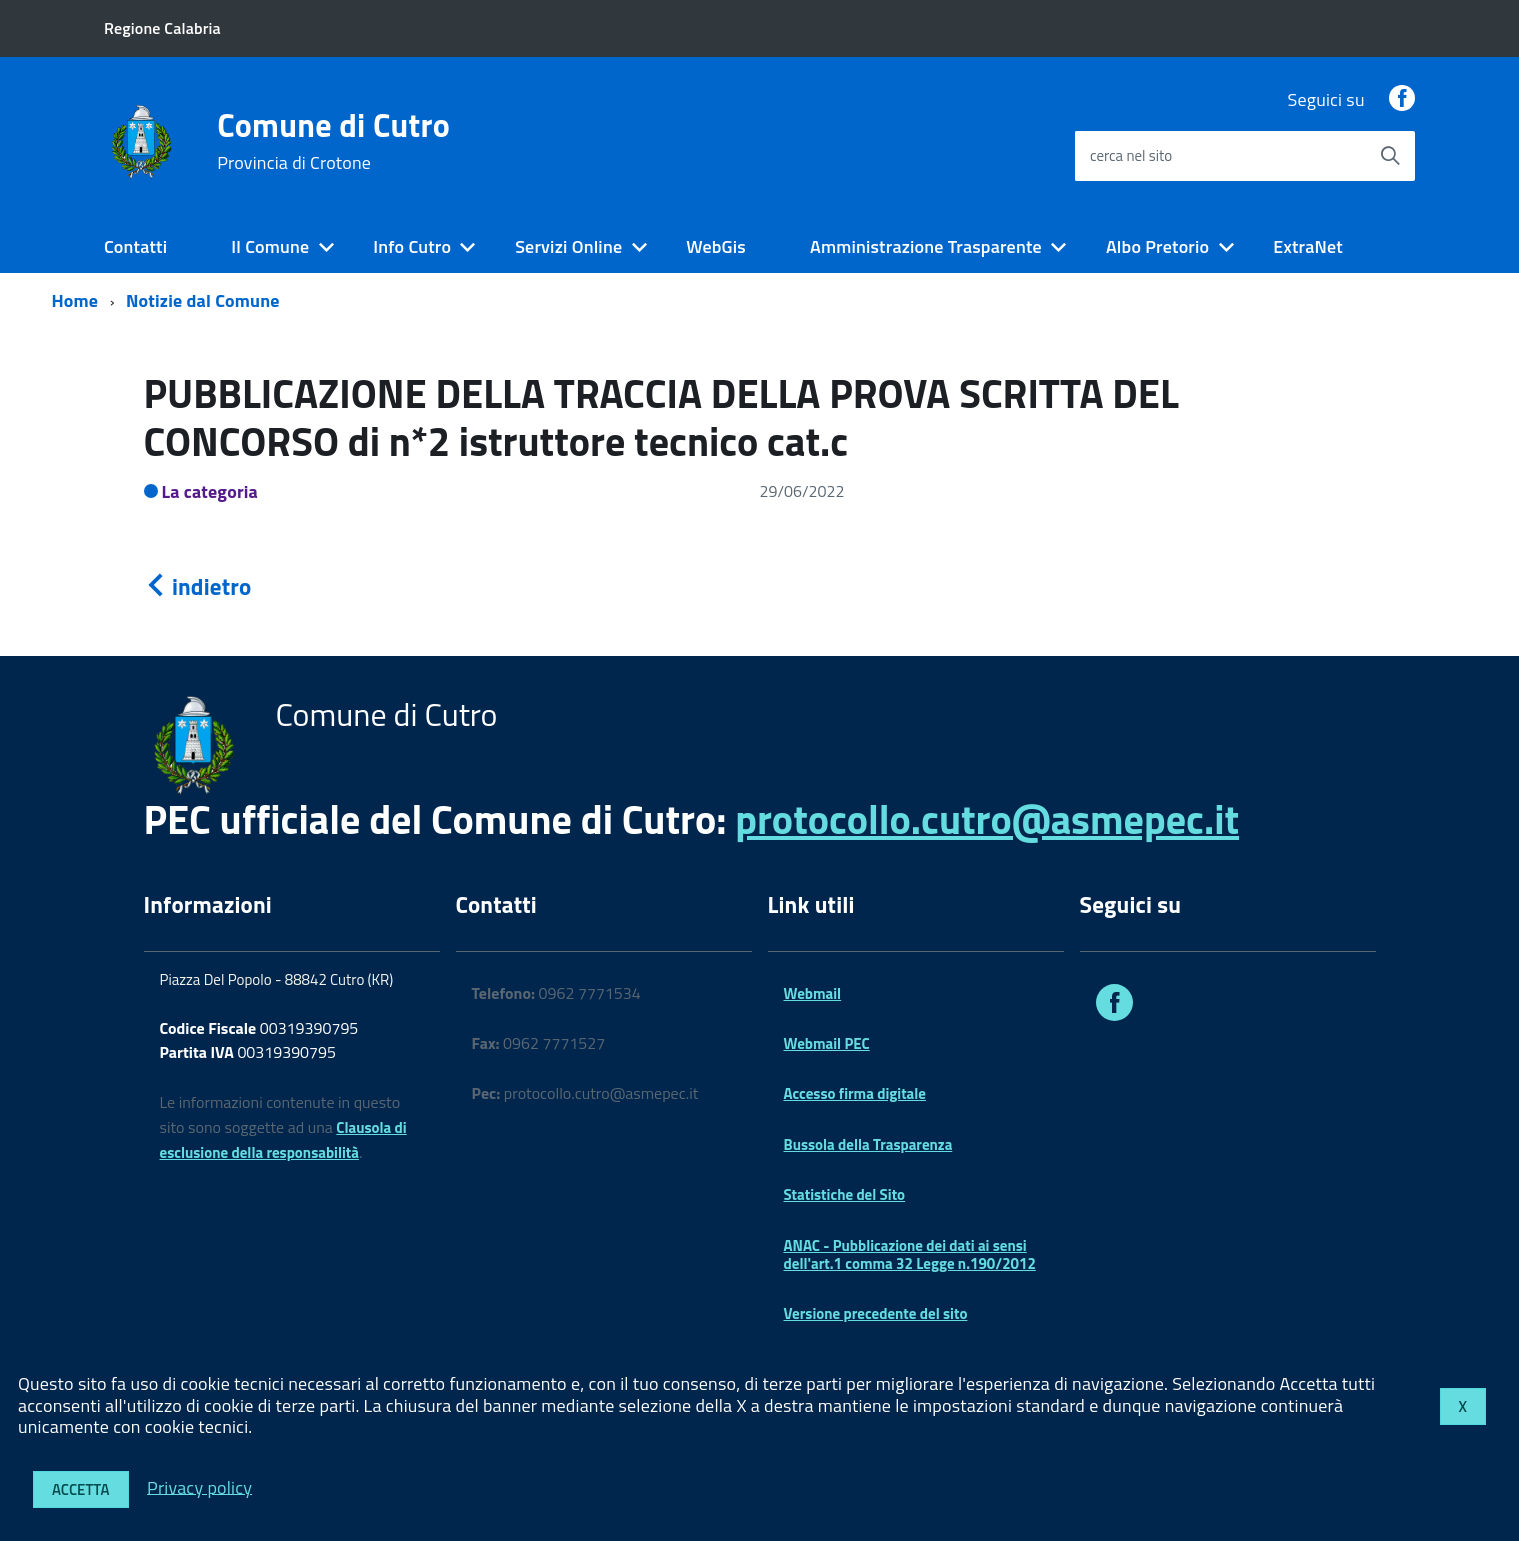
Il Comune (270, 246)
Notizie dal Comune (203, 300)
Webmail (813, 993)
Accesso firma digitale (855, 1093)
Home (75, 300)
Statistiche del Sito (845, 1194)
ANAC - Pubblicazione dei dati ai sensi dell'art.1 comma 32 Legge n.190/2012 (910, 1254)
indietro (198, 586)
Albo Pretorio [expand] (1157, 246)
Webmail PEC (827, 1043)
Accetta (81, 1489)
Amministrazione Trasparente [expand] (926, 246)
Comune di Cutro (333, 141)
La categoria (210, 491)
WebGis (716, 246)
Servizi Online (568, 246)
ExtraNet (1308, 246)
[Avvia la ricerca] (1390, 156)
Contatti (135, 246)
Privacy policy (199, 1486)
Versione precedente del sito (876, 1313)
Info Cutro (412, 246)
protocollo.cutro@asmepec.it (987, 819)
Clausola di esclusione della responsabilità (283, 1140)
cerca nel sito (1131, 155)
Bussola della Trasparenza (868, 1144)
